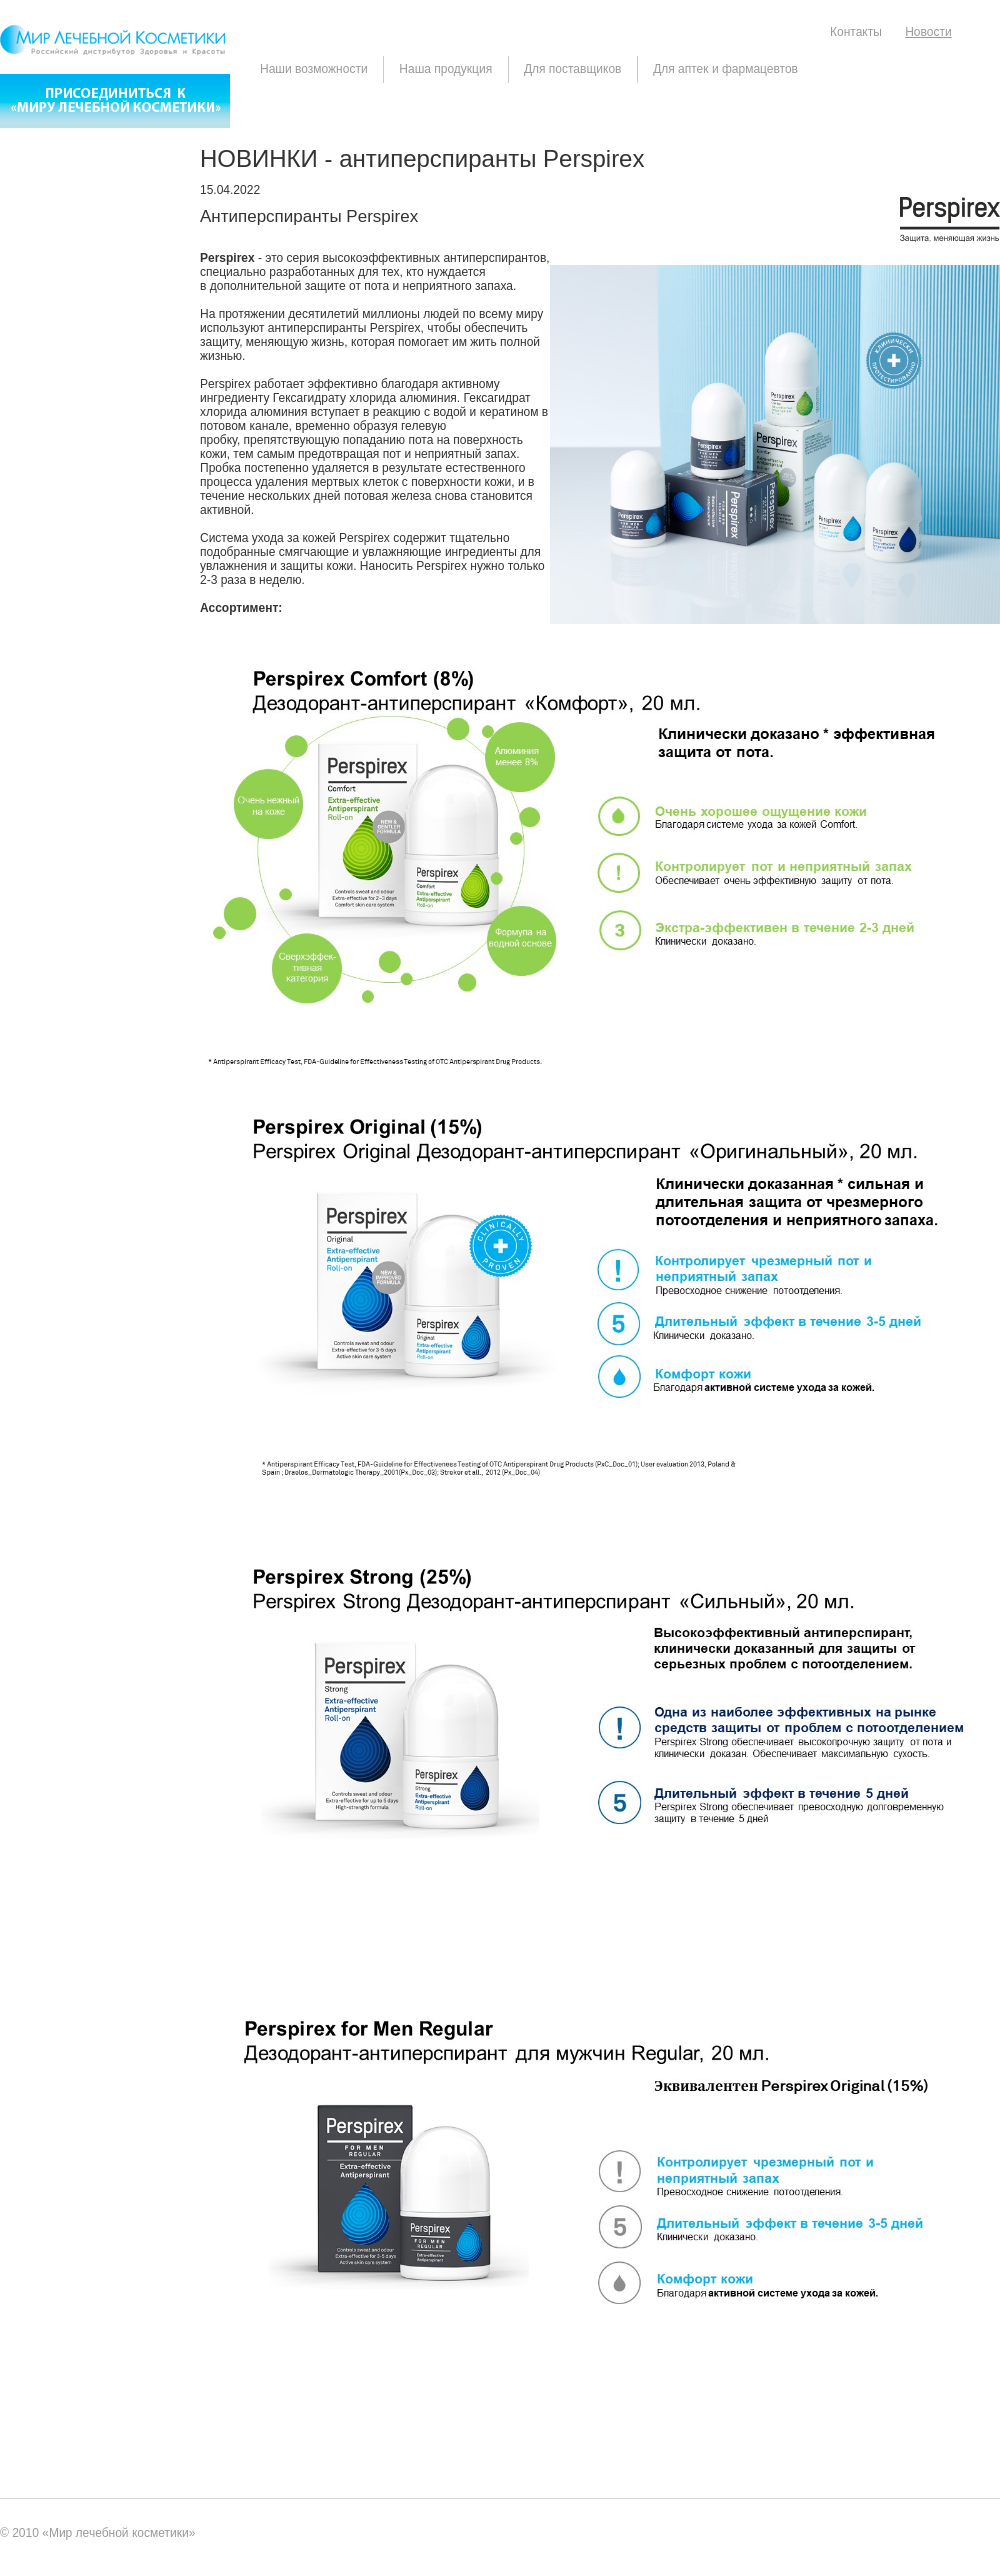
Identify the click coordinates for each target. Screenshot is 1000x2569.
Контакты (856, 32)
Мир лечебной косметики (119, 2533)
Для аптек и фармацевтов (725, 69)
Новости (928, 32)
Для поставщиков (573, 69)
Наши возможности (314, 69)
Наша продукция (445, 69)
